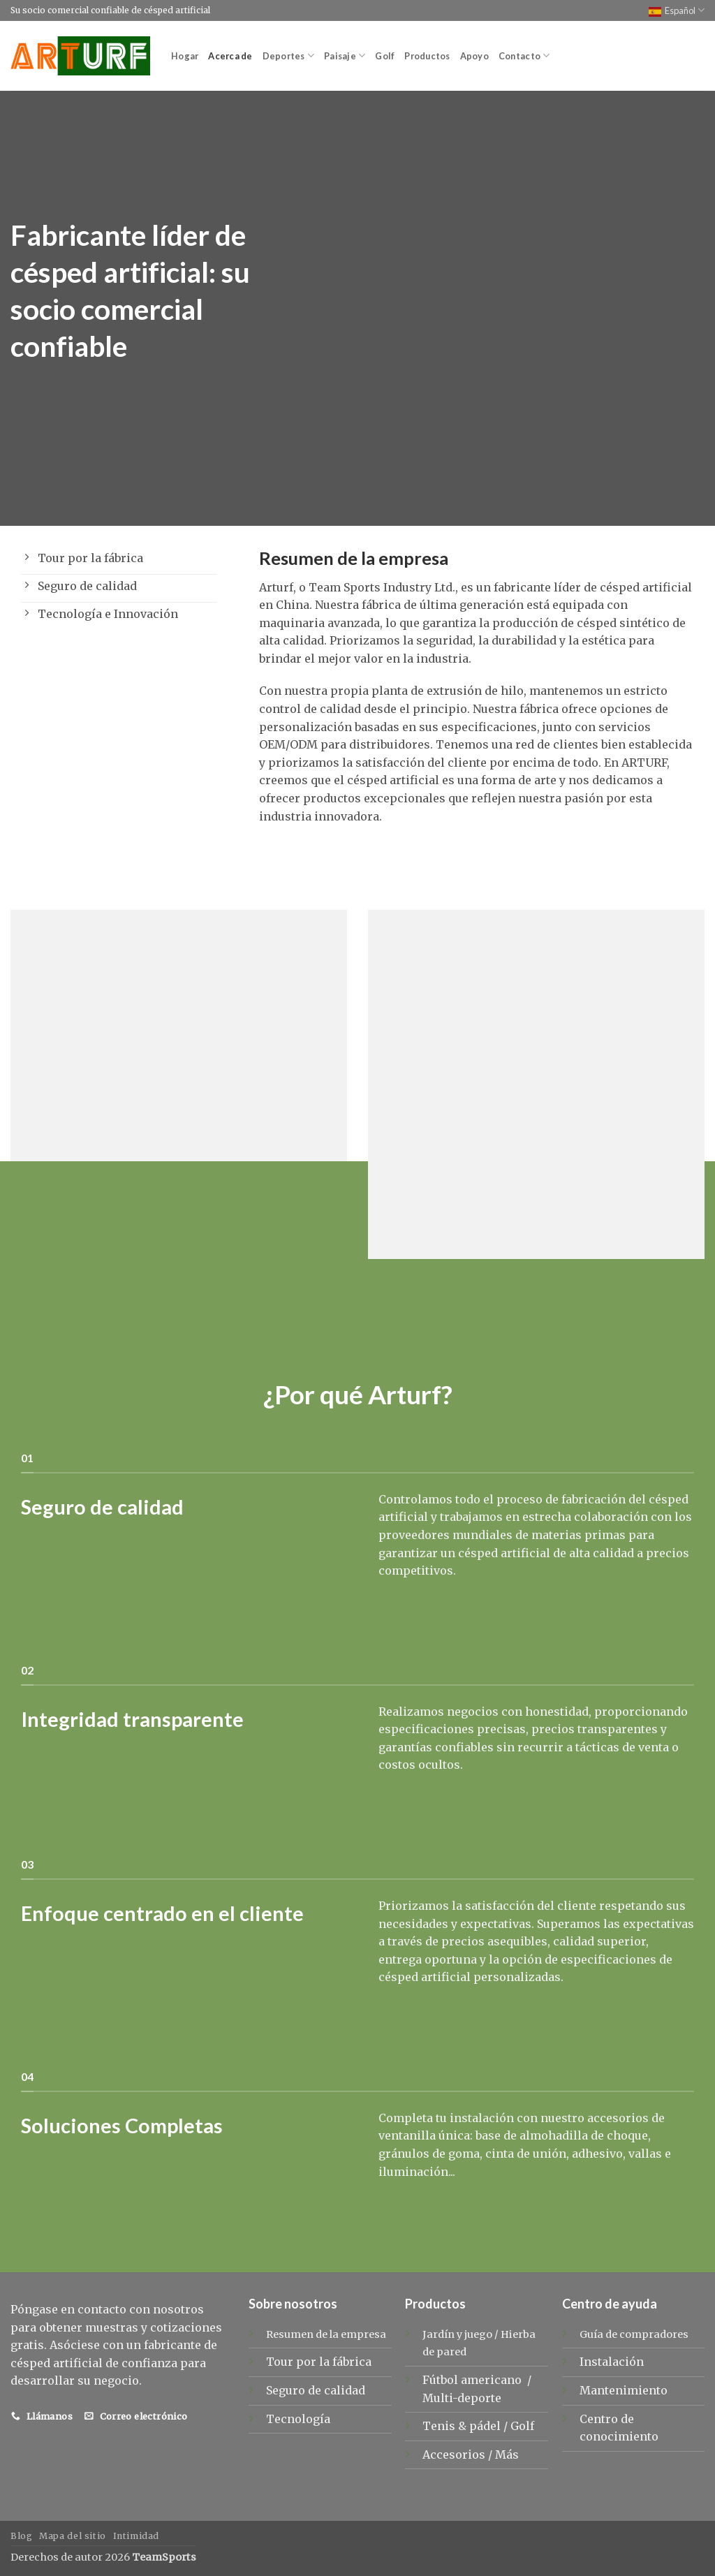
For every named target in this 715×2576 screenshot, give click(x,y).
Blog (21, 2536)
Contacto (524, 55)
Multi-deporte (463, 2398)
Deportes (289, 55)
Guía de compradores (634, 2334)
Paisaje (344, 55)
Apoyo (474, 55)
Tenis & (445, 2426)
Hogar (184, 55)
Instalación (612, 2362)
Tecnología (298, 2419)
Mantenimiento (624, 2390)
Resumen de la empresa (326, 2334)
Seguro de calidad (315, 2390)
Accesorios (455, 2454)
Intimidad (136, 2536)
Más (507, 2454)
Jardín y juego (457, 2334)
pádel (486, 2426)
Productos (427, 55)
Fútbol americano (473, 2380)
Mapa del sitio (72, 2536)
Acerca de (230, 55)
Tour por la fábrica (318, 2362)
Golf (385, 55)
